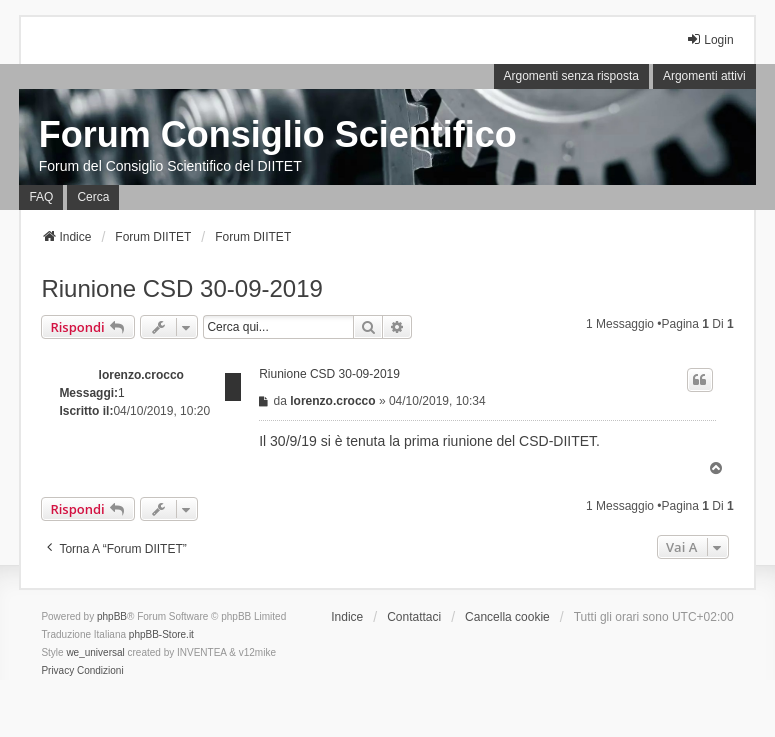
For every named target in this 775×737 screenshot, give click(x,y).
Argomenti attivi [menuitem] (704, 76)
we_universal (95, 652)
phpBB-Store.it (161, 634)
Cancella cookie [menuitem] (507, 617)
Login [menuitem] (709, 39)
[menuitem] (57, 671)
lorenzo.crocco (141, 375)
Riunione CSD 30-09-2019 (182, 288)
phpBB (112, 616)
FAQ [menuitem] (41, 197)
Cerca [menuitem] (93, 197)
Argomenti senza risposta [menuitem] (571, 76)
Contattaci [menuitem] (414, 617)
